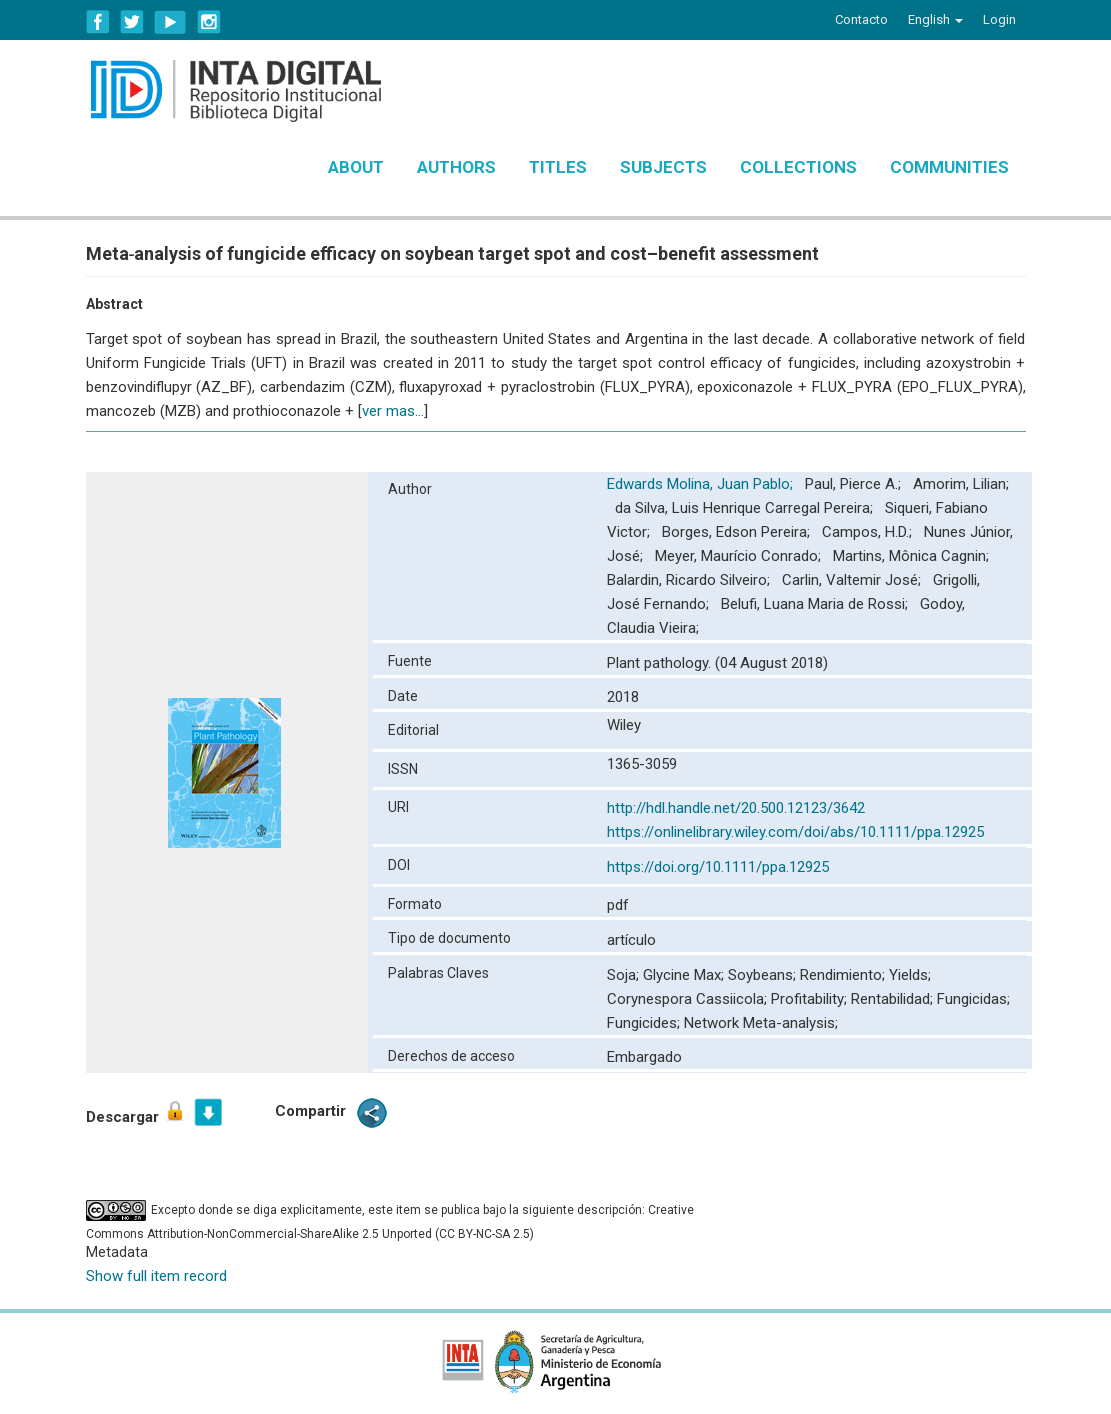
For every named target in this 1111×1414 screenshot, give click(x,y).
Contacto (861, 19)
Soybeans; (764, 975)
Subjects (663, 167)
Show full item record (156, 1276)
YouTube (170, 22)
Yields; (910, 975)
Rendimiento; (844, 975)
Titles (558, 167)
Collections (798, 167)
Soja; (625, 975)
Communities (949, 167)
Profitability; (811, 999)
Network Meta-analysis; (761, 1023)
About (356, 167)
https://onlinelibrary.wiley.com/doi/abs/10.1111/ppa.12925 (795, 832)
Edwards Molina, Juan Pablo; (702, 484)
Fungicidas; (973, 999)
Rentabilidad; (894, 999)
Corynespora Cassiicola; (689, 999)
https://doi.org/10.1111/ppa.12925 (718, 867)
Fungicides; (645, 1023)
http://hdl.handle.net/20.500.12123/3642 (736, 808)
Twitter (132, 22)
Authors (456, 167)
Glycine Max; (685, 975)
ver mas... (393, 411)
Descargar (136, 1112)
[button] (935, 20)
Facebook (98, 22)
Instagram (209, 22)
